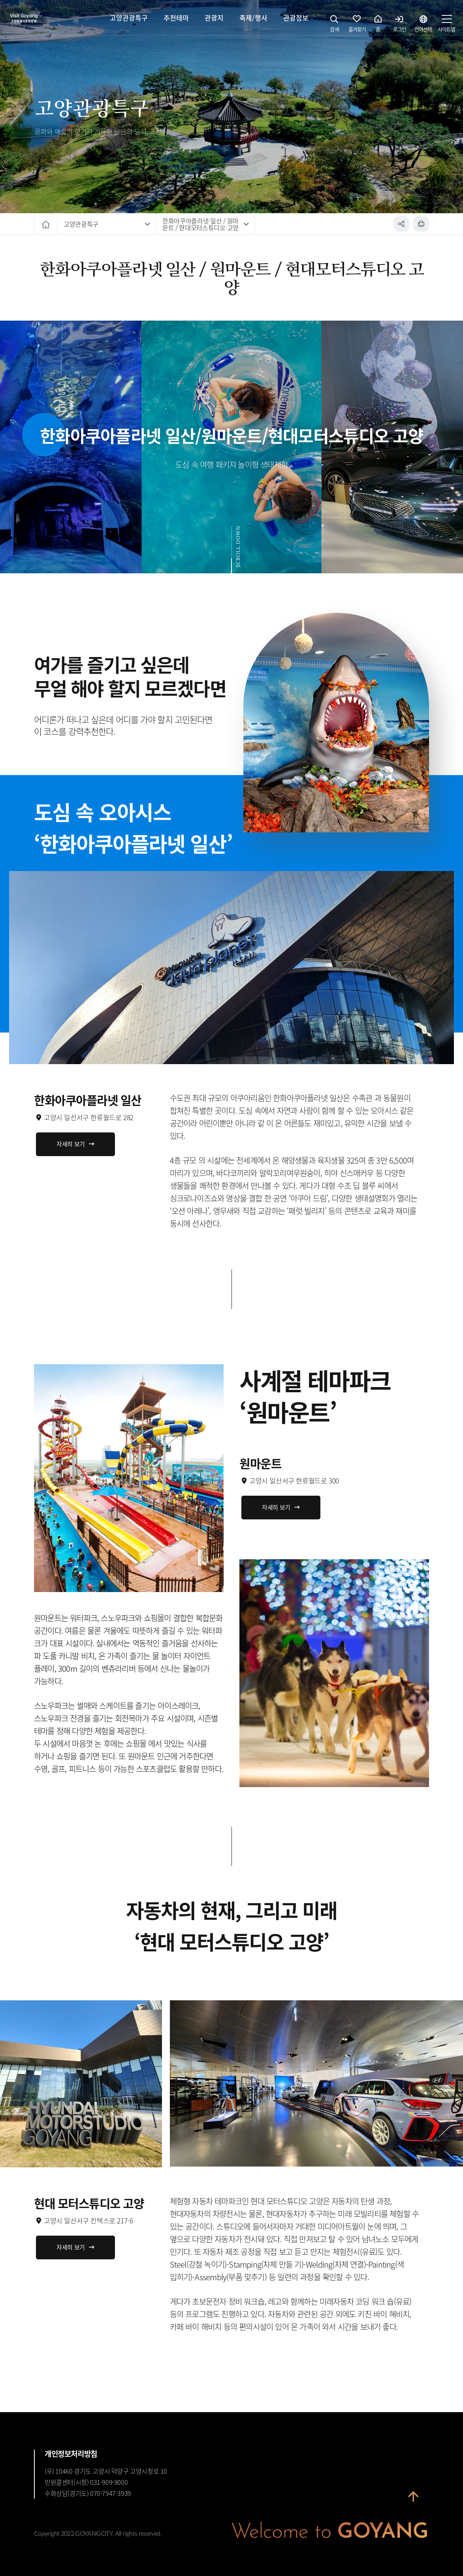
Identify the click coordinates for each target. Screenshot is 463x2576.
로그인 (399, 25)
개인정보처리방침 (71, 2454)
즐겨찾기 (357, 25)
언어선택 (423, 25)
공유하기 (401, 224)
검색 (334, 25)
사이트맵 (446, 25)
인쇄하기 (421, 224)
